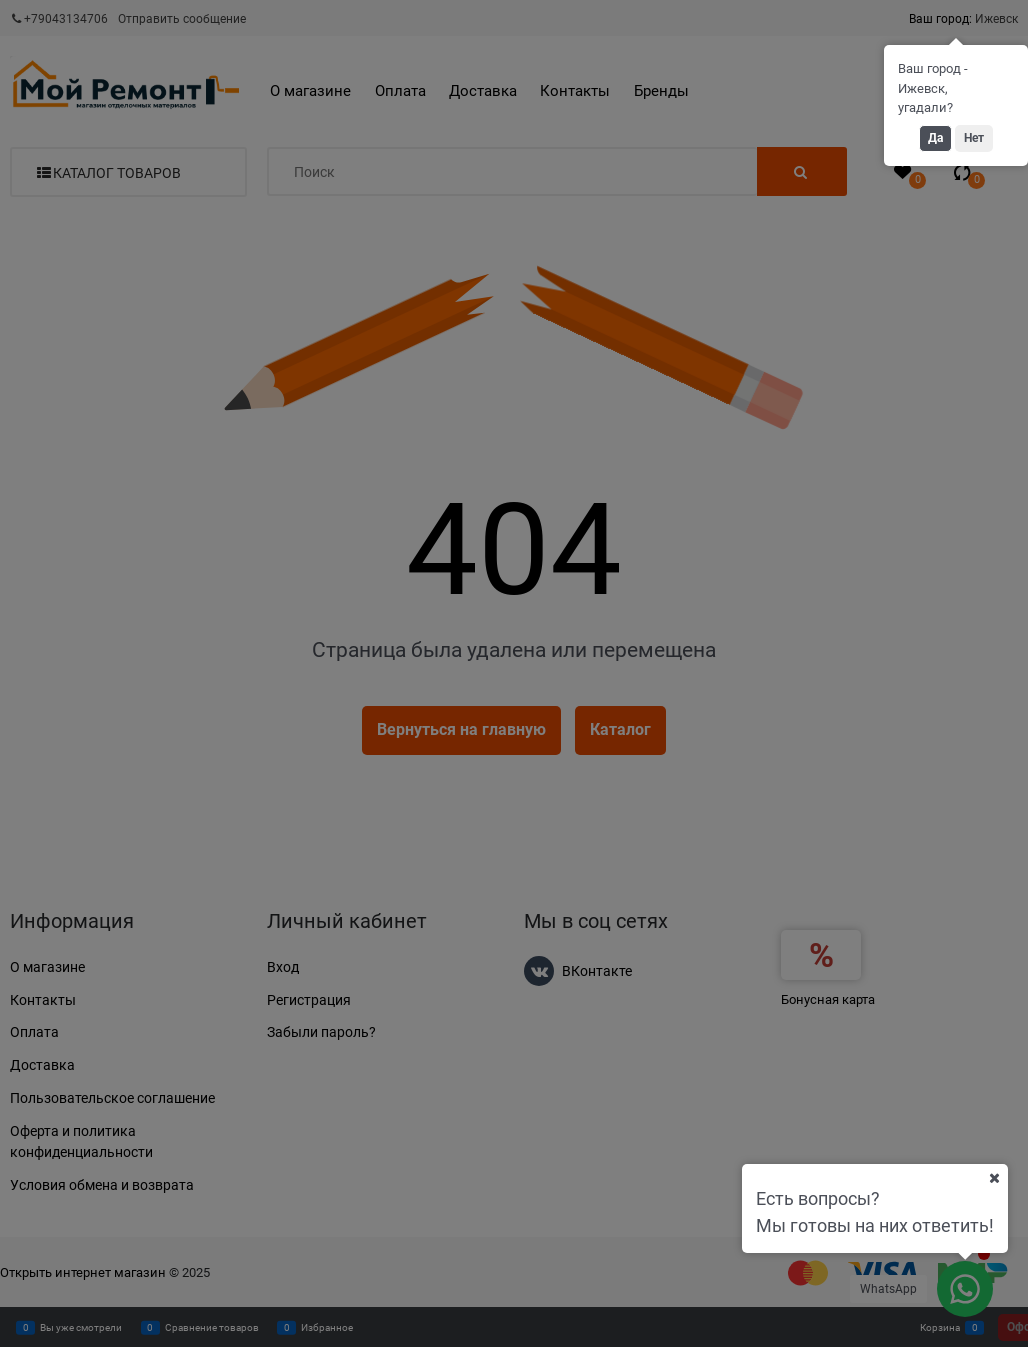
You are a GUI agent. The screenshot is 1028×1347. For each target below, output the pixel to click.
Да (935, 138)
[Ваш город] (994, 1178)
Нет (974, 138)
